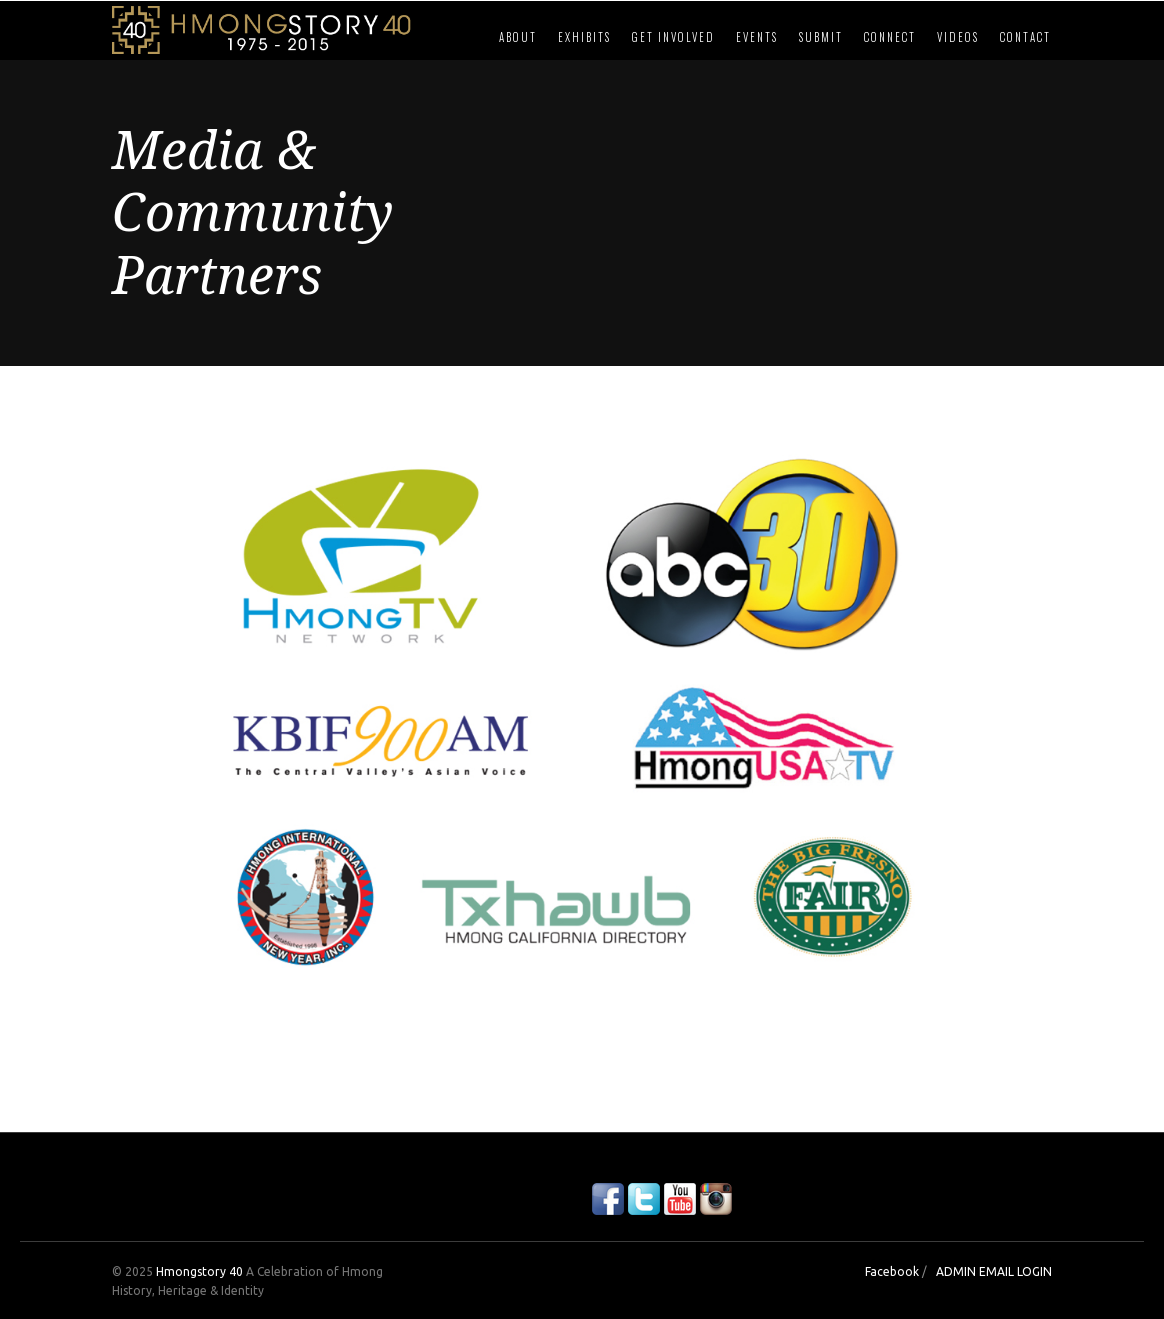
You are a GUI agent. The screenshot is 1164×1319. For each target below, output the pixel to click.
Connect (890, 37)
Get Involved (673, 37)
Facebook (892, 1271)
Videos (958, 37)
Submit (821, 37)
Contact (1025, 37)
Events (757, 37)
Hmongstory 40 (199, 1271)
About (518, 37)
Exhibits (584, 37)
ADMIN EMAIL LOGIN (994, 1271)
